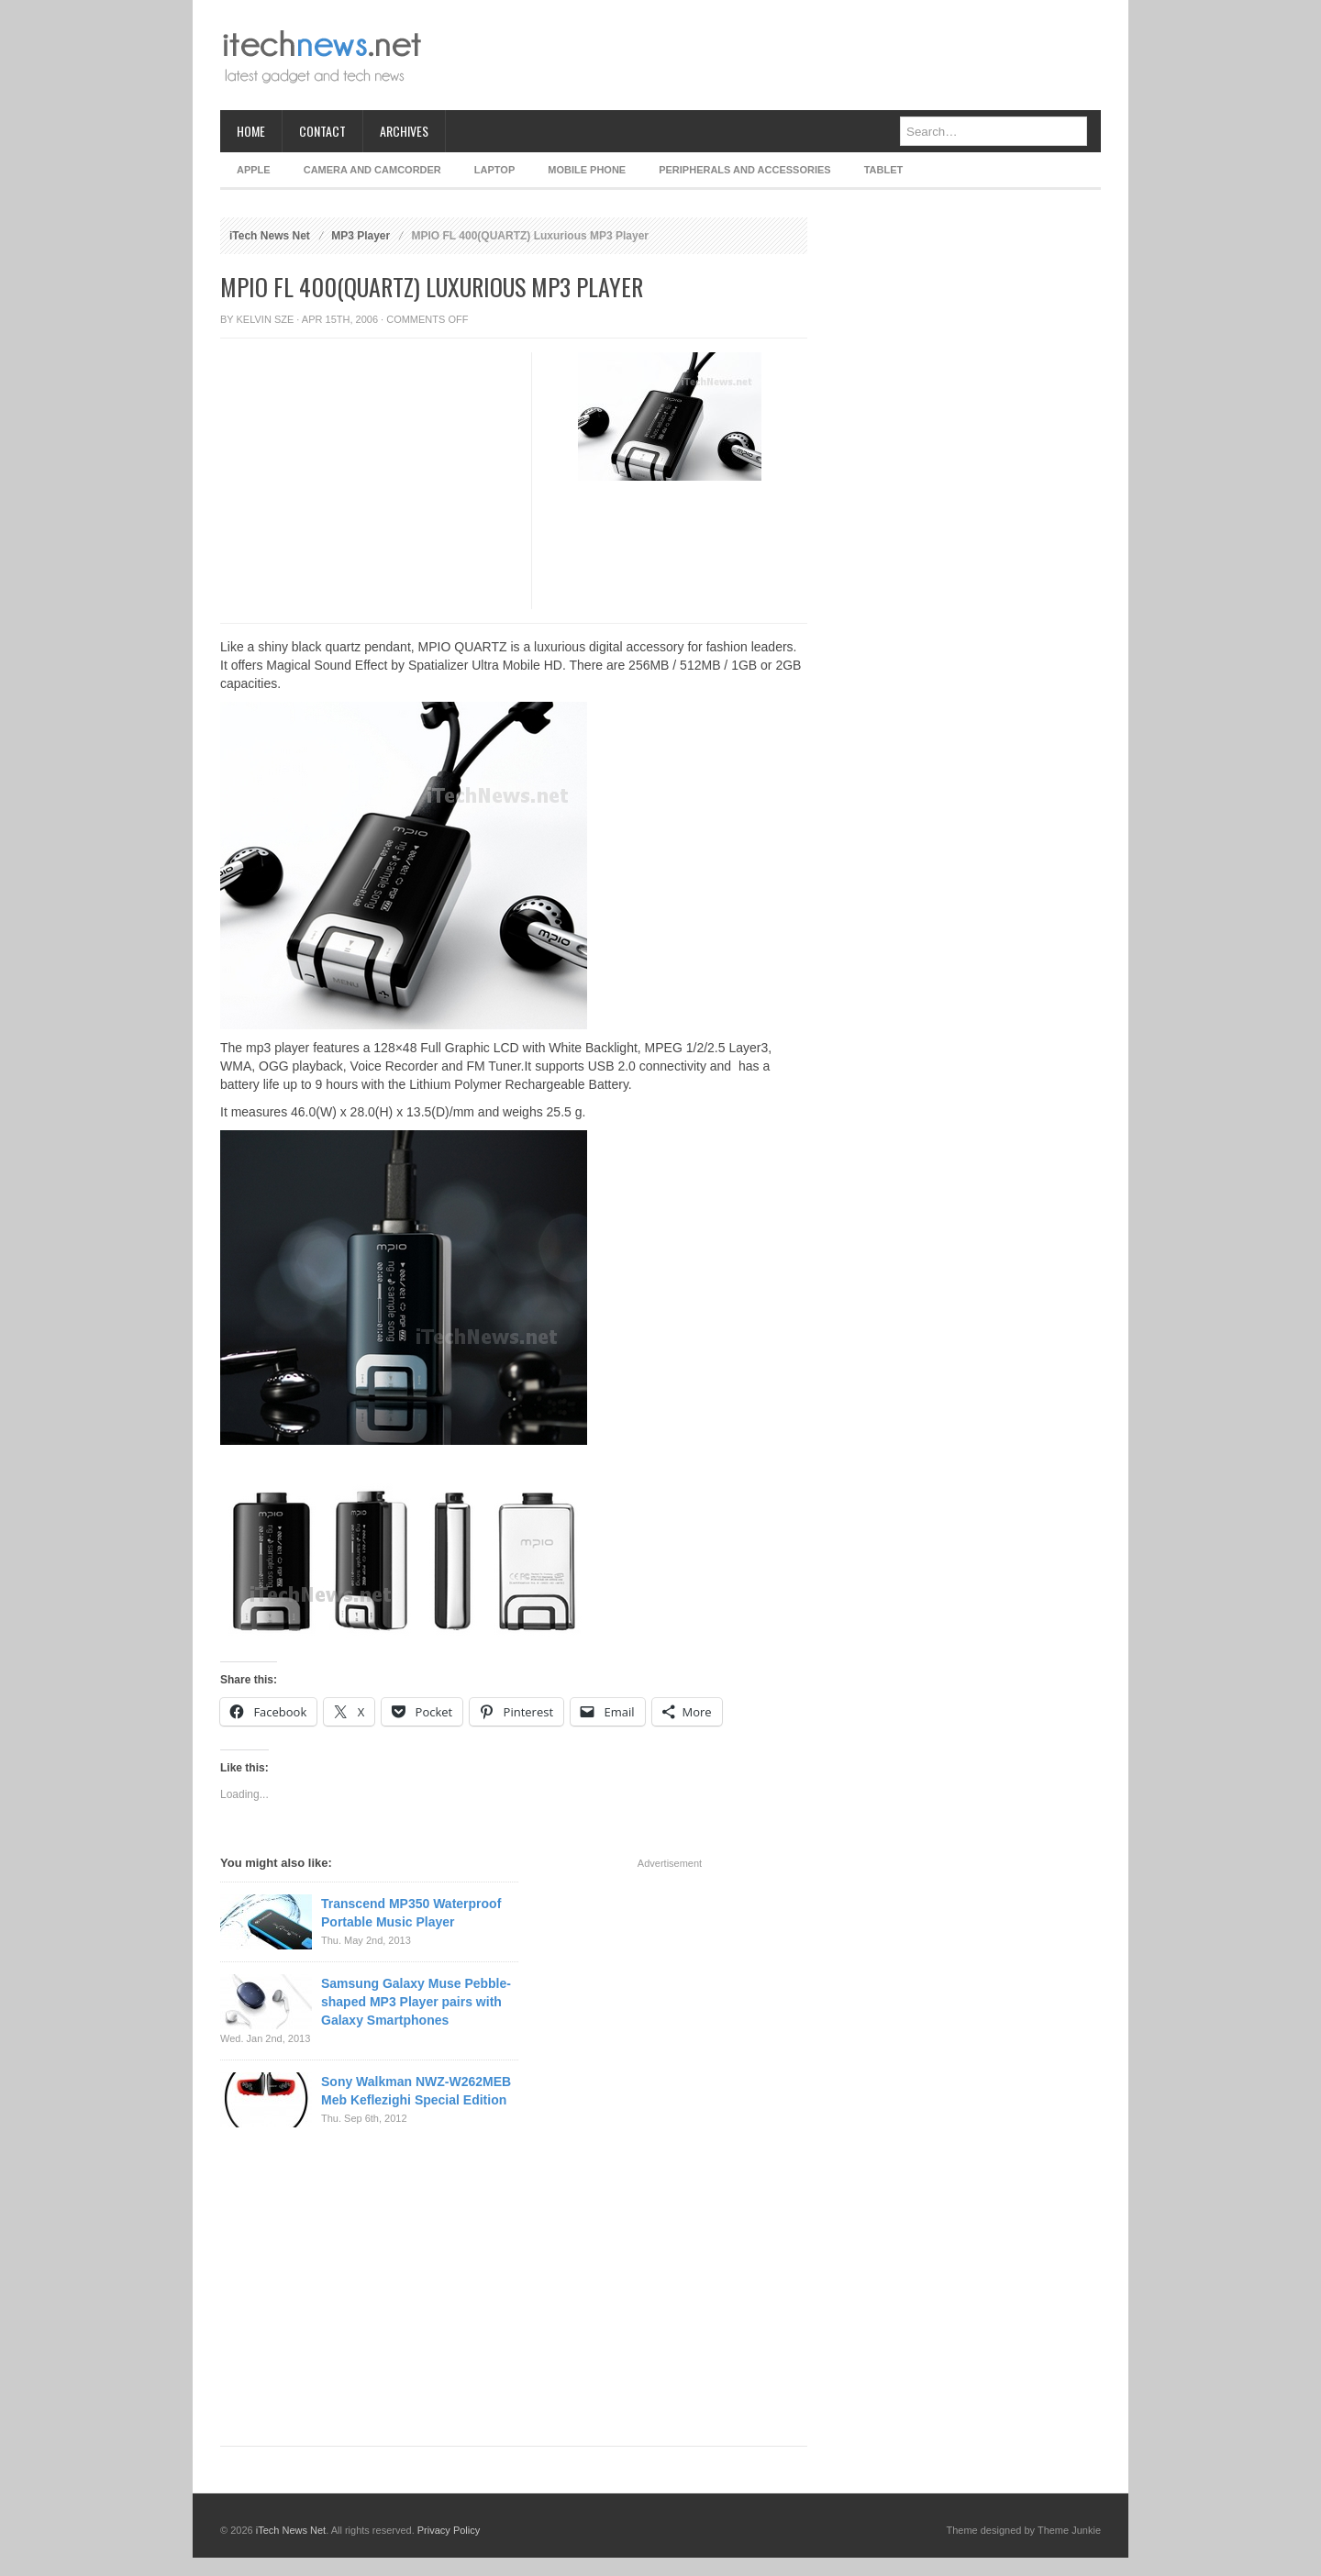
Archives (404, 130)
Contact (322, 130)
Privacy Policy (448, 2530)
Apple (254, 169)
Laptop (494, 169)
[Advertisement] (767, 55)
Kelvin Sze (265, 319)
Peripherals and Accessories (744, 169)
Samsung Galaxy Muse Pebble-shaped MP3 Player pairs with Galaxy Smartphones (416, 2001)
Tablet (884, 169)
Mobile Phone (587, 169)
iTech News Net (269, 235)
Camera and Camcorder (372, 169)
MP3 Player (360, 235)
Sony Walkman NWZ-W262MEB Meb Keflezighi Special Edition (416, 2090)
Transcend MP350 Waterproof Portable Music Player (411, 1912)
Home (251, 130)
